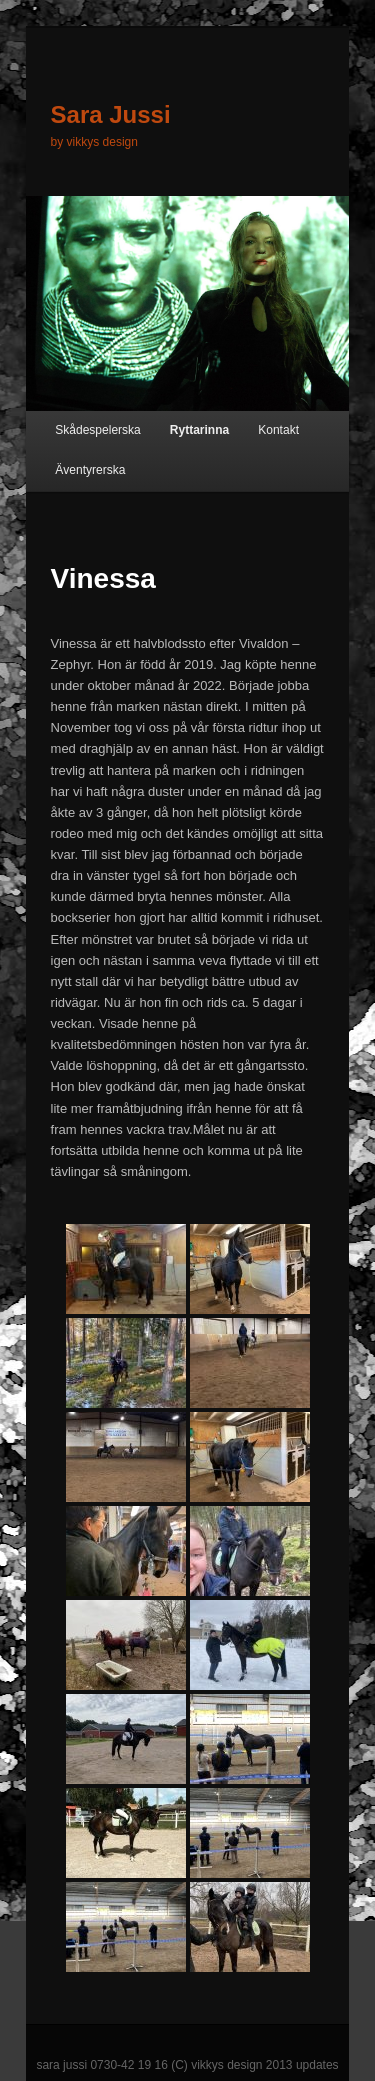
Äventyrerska (90, 470)
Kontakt (278, 430)
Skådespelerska (97, 430)
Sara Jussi (111, 114)
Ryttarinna (199, 430)
